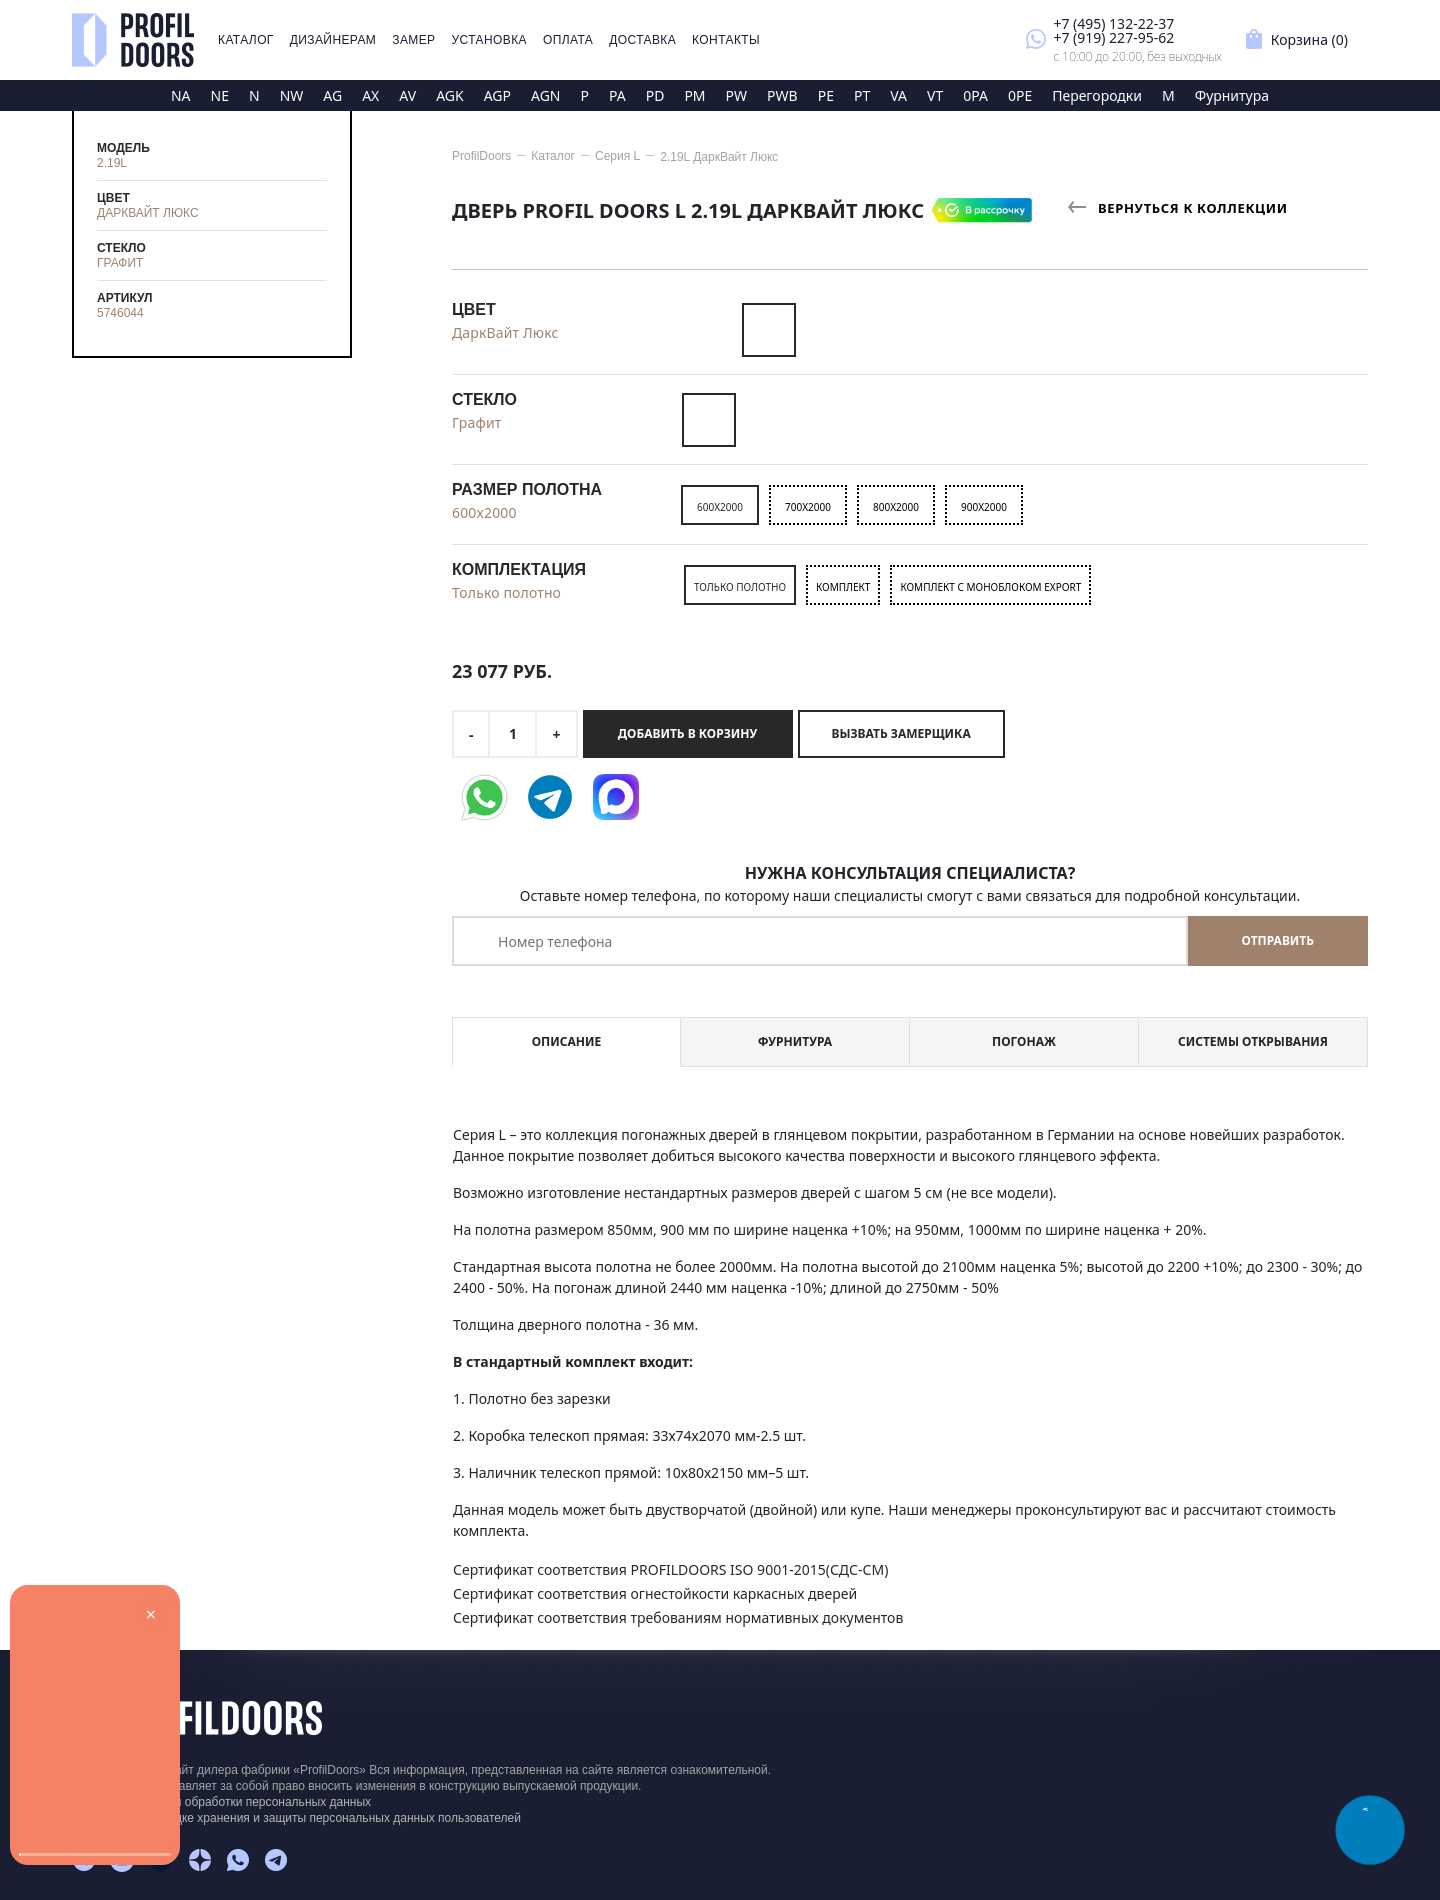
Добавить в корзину (687, 733)
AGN (546, 95)
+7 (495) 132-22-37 (1113, 23)
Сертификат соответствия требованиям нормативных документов (678, 1617)
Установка (489, 40)
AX (370, 95)
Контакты (726, 40)
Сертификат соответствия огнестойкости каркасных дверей (655, 1593)
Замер (413, 40)
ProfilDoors (481, 156)
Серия (617, 156)
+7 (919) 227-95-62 (1113, 37)
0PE (1020, 95)
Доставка (642, 40)
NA (181, 95)
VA (898, 95)
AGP (497, 95)
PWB (782, 95)
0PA (975, 95)
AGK (450, 95)
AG (332, 95)
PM (694, 95)
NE (220, 95)
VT (935, 95)
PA (617, 95)
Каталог (246, 40)
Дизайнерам (333, 40)
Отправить (1278, 940)
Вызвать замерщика (901, 733)
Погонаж (1024, 1041)
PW (737, 95)
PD (655, 95)
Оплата (568, 40)
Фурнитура (1232, 95)
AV (407, 95)
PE (826, 95)
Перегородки (1097, 95)
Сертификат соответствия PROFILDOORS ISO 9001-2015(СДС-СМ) (670, 1569)
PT (862, 95)
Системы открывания (1253, 1041)
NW (292, 95)
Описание (566, 1041)
